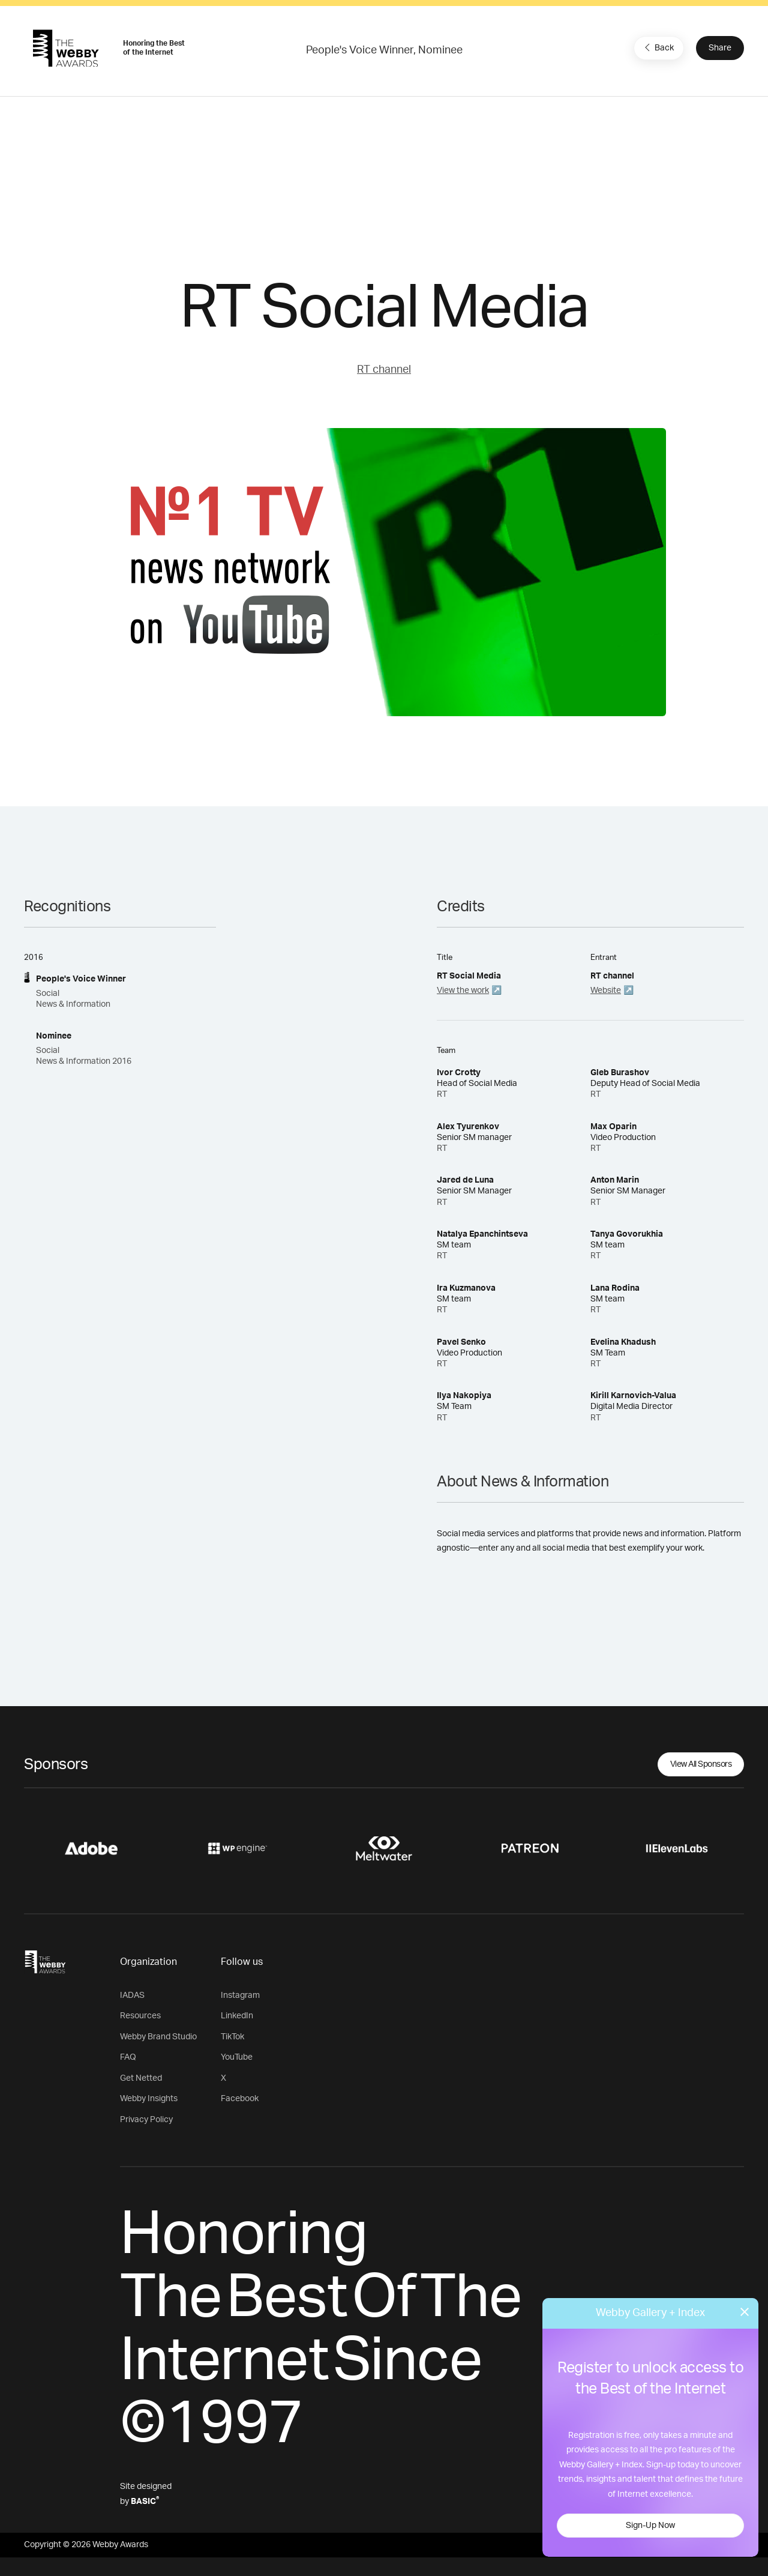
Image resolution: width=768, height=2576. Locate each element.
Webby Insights (149, 2099)
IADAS (132, 1995)
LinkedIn (237, 2016)
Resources (140, 2016)
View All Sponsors (701, 1764)
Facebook (240, 2099)
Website (605, 990)
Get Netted (141, 2078)
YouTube (237, 2057)
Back (657, 47)
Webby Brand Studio (158, 2037)
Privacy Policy (146, 2120)
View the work (463, 990)
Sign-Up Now (650, 2525)
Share (720, 48)
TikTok (232, 2037)
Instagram (240, 1995)
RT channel (384, 369)
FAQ (128, 2057)
